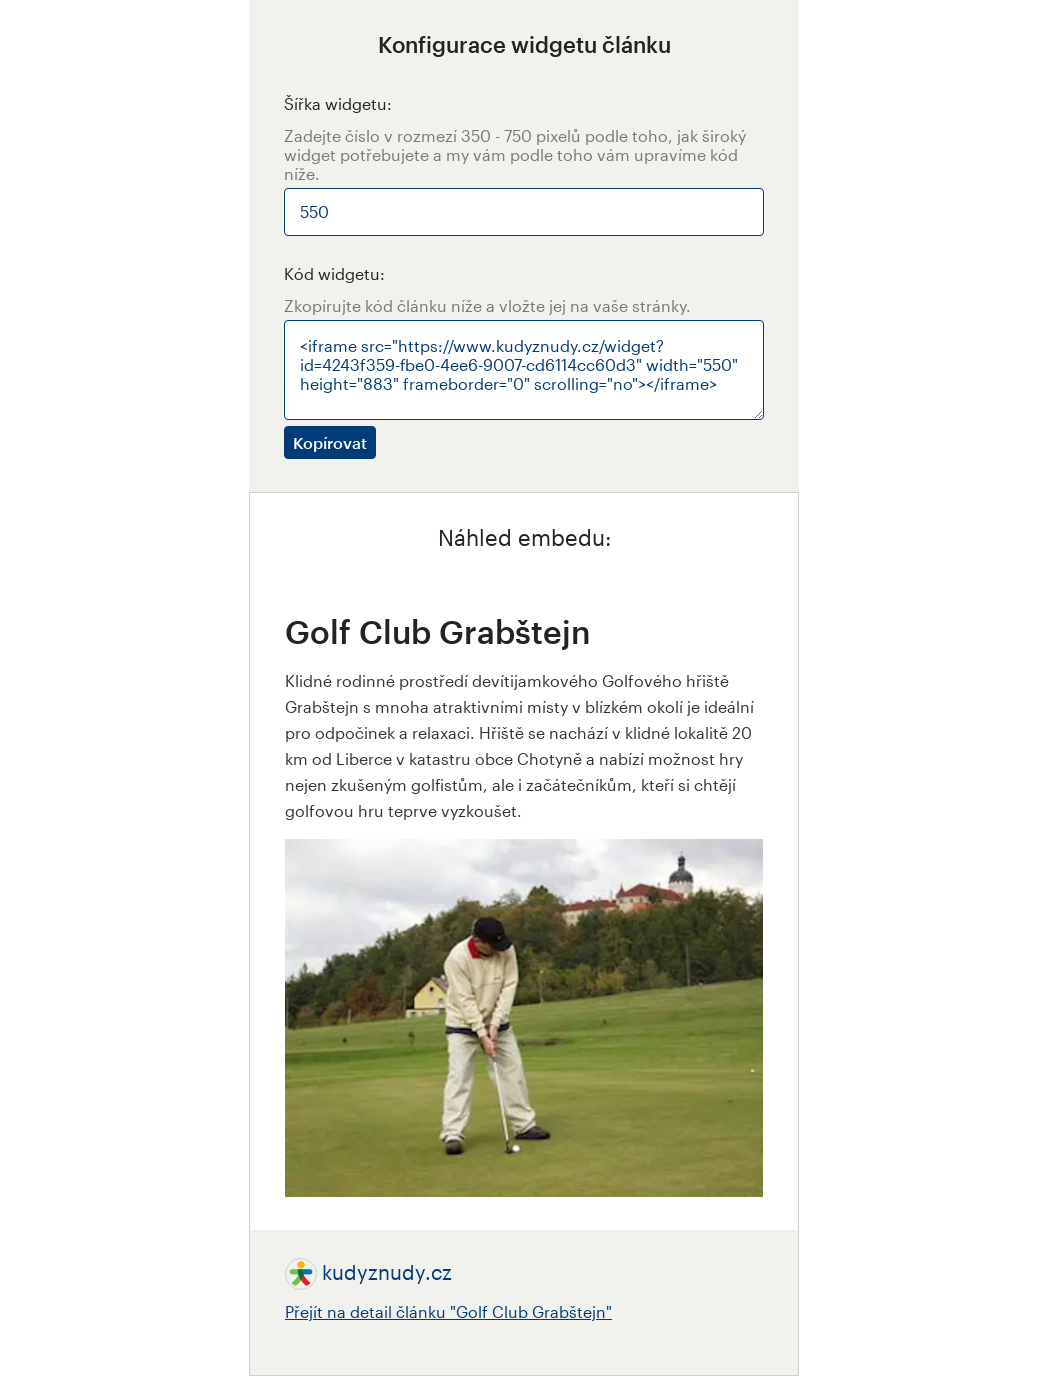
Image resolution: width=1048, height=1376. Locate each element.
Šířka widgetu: (338, 103)
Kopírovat (330, 442)
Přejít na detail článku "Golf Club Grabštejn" (448, 1311)
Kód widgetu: (334, 273)
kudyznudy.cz (387, 1272)
